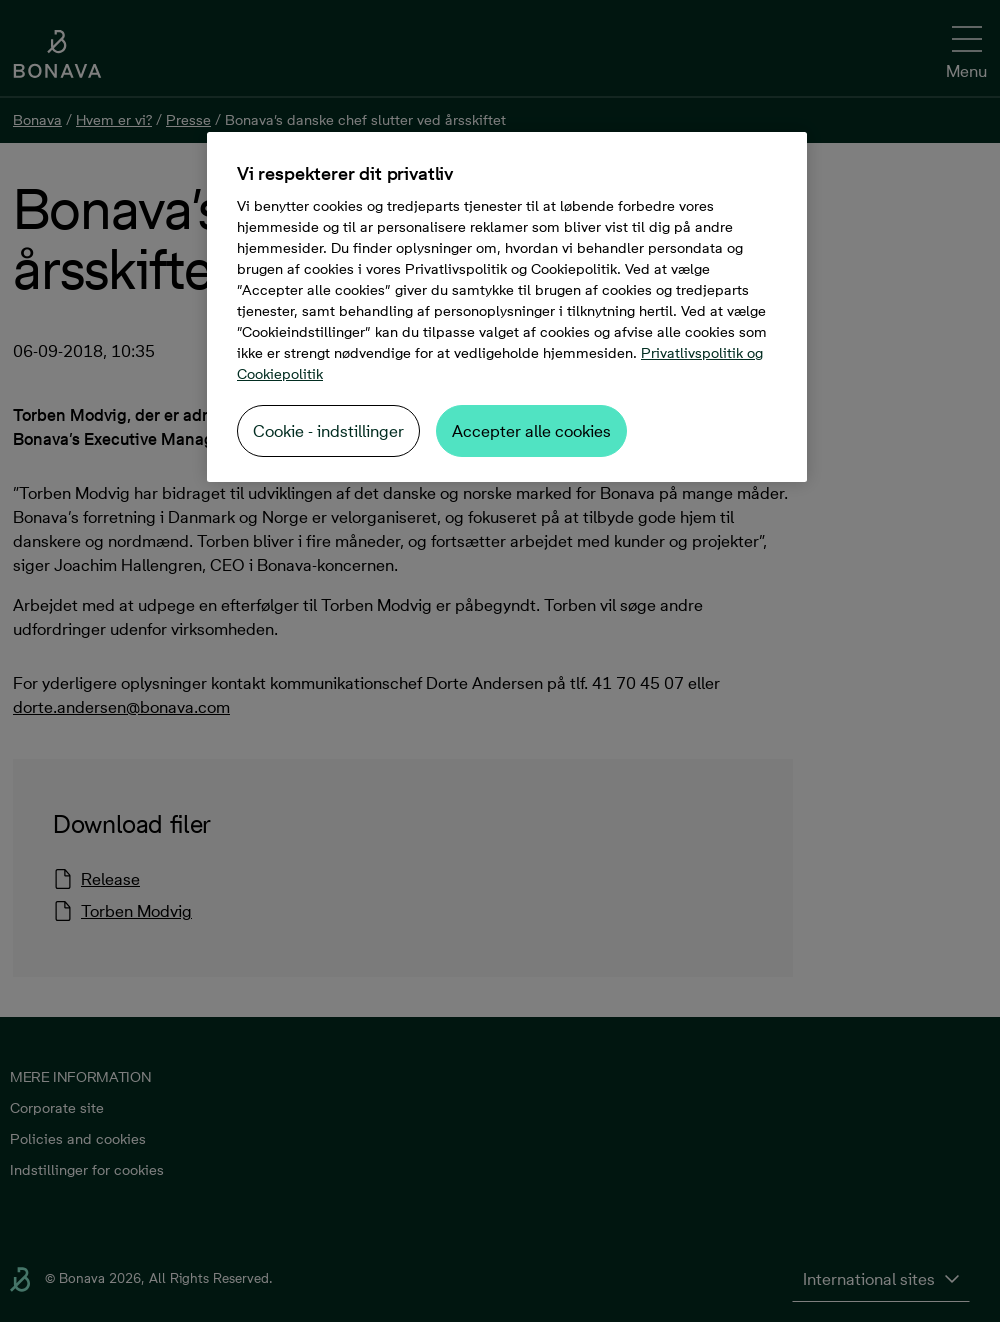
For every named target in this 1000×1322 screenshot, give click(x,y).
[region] (507, 307)
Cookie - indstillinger (328, 431)
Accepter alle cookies (531, 431)
